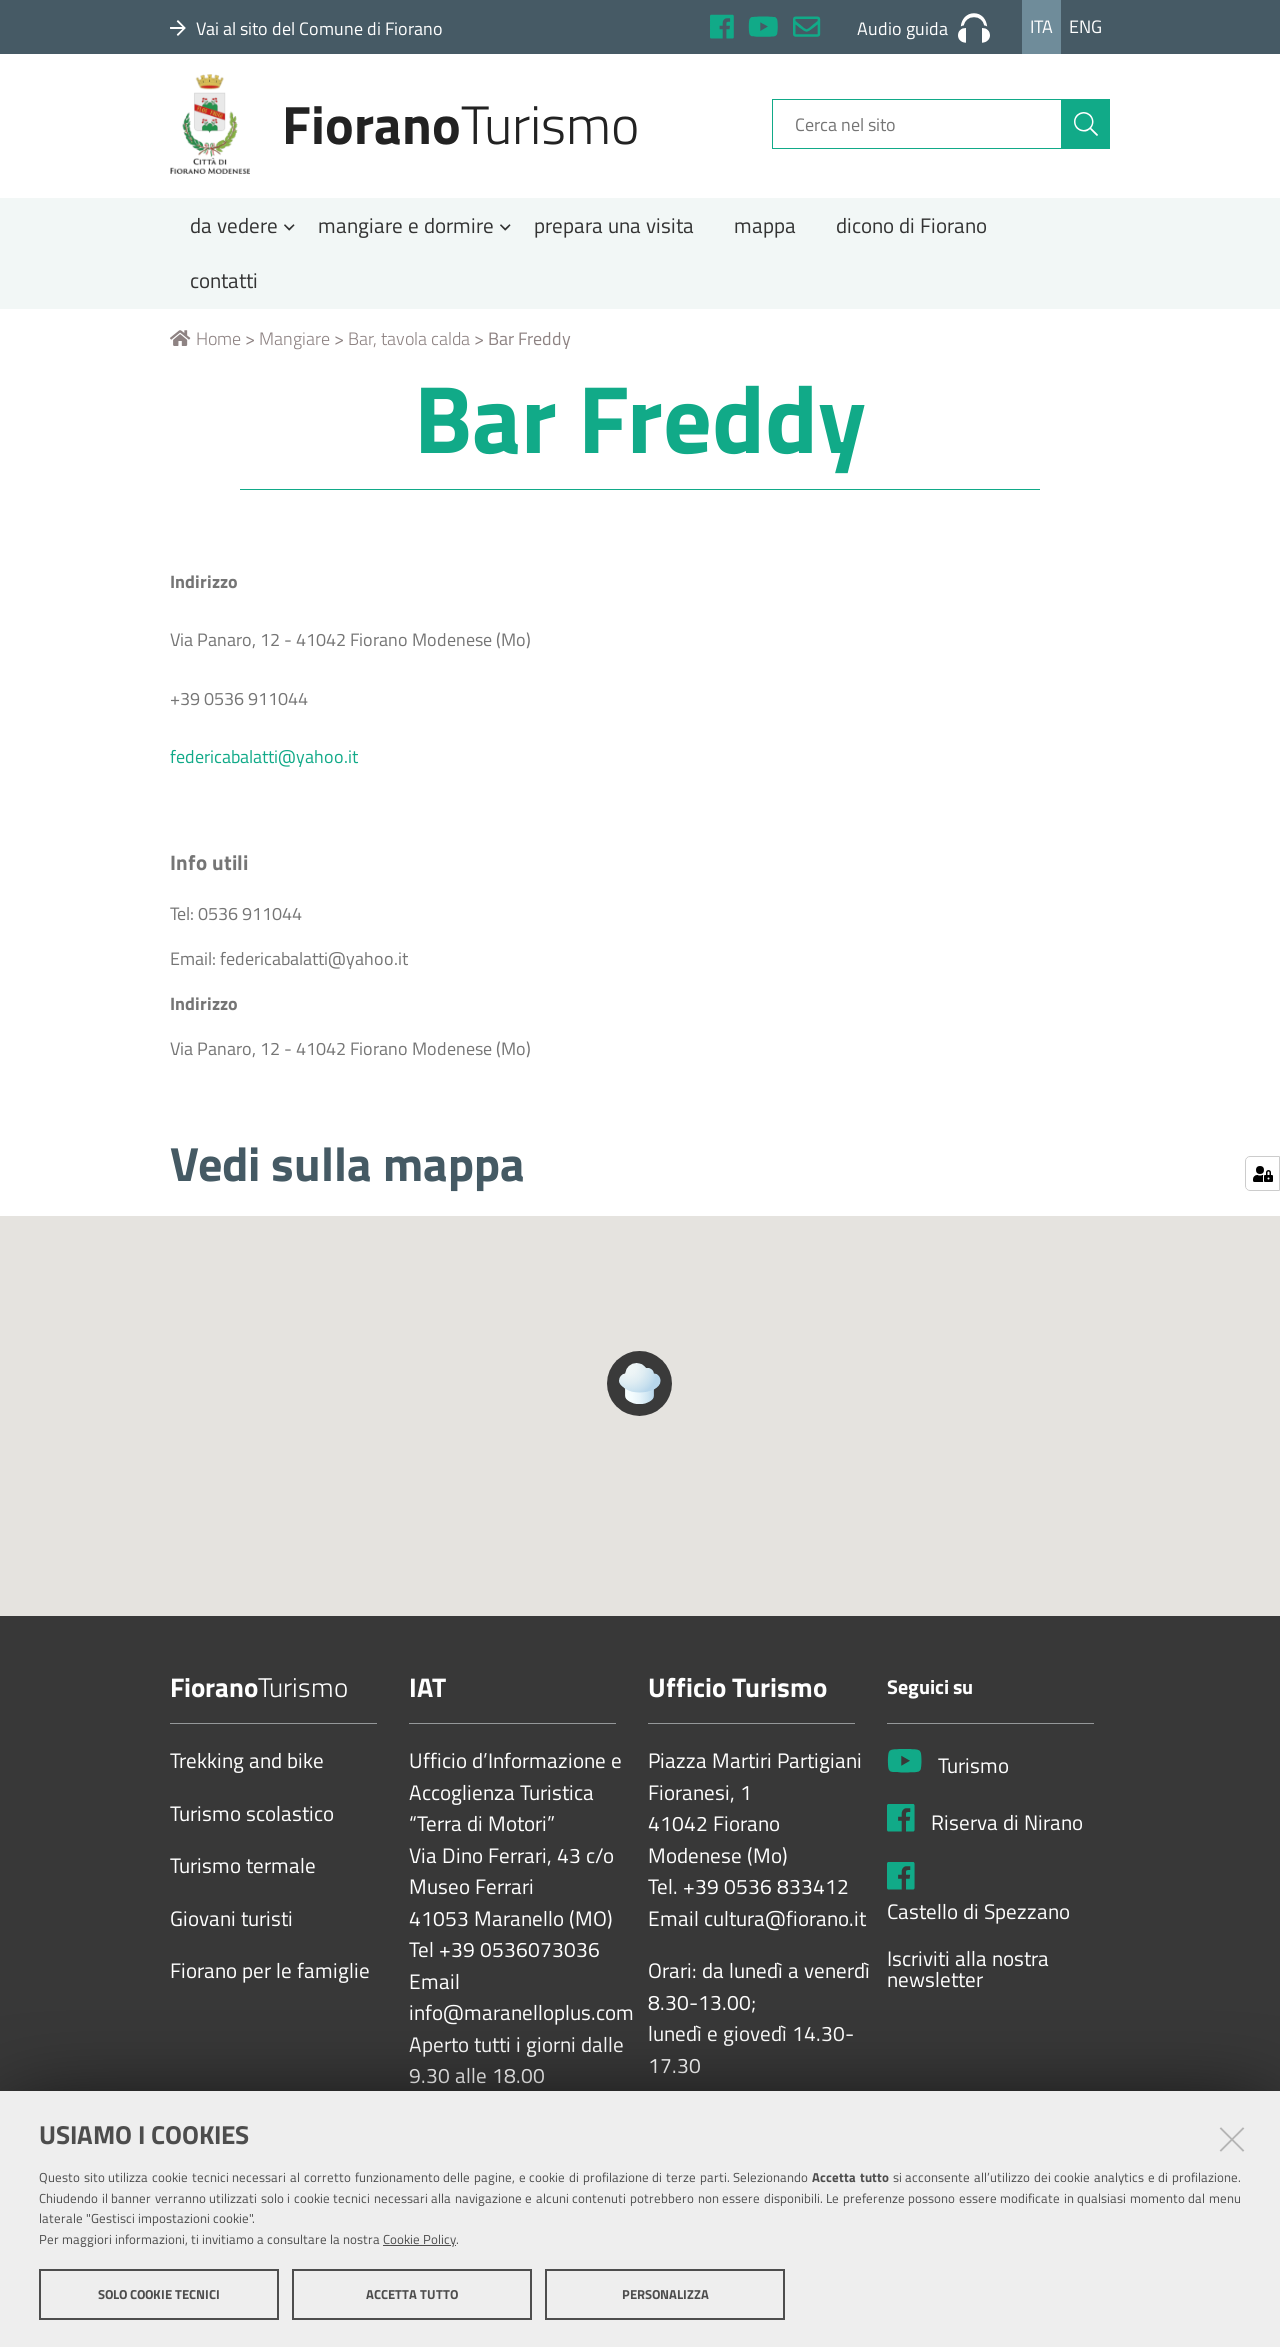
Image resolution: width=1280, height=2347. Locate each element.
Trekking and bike (247, 1775)
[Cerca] (1086, 133)
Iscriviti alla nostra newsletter (968, 1983)
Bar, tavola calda (409, 352)
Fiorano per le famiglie (270, 1985)
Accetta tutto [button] (412, 2295)
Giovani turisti (231, 1933)
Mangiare (294, 352)
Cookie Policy (419, 2240)
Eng (1085, 26)
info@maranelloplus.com (521, 2027)
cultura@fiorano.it (785, 1933)
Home (205, 352)
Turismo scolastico (252, 1828)
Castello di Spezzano (978, 1925)
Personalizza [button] (665, 2295)
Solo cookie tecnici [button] (159, 2295)
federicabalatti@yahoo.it (264, 770)
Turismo (973, 1780)
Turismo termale (243, 1880)
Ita (1041, 26)
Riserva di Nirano (1007, 1837)
